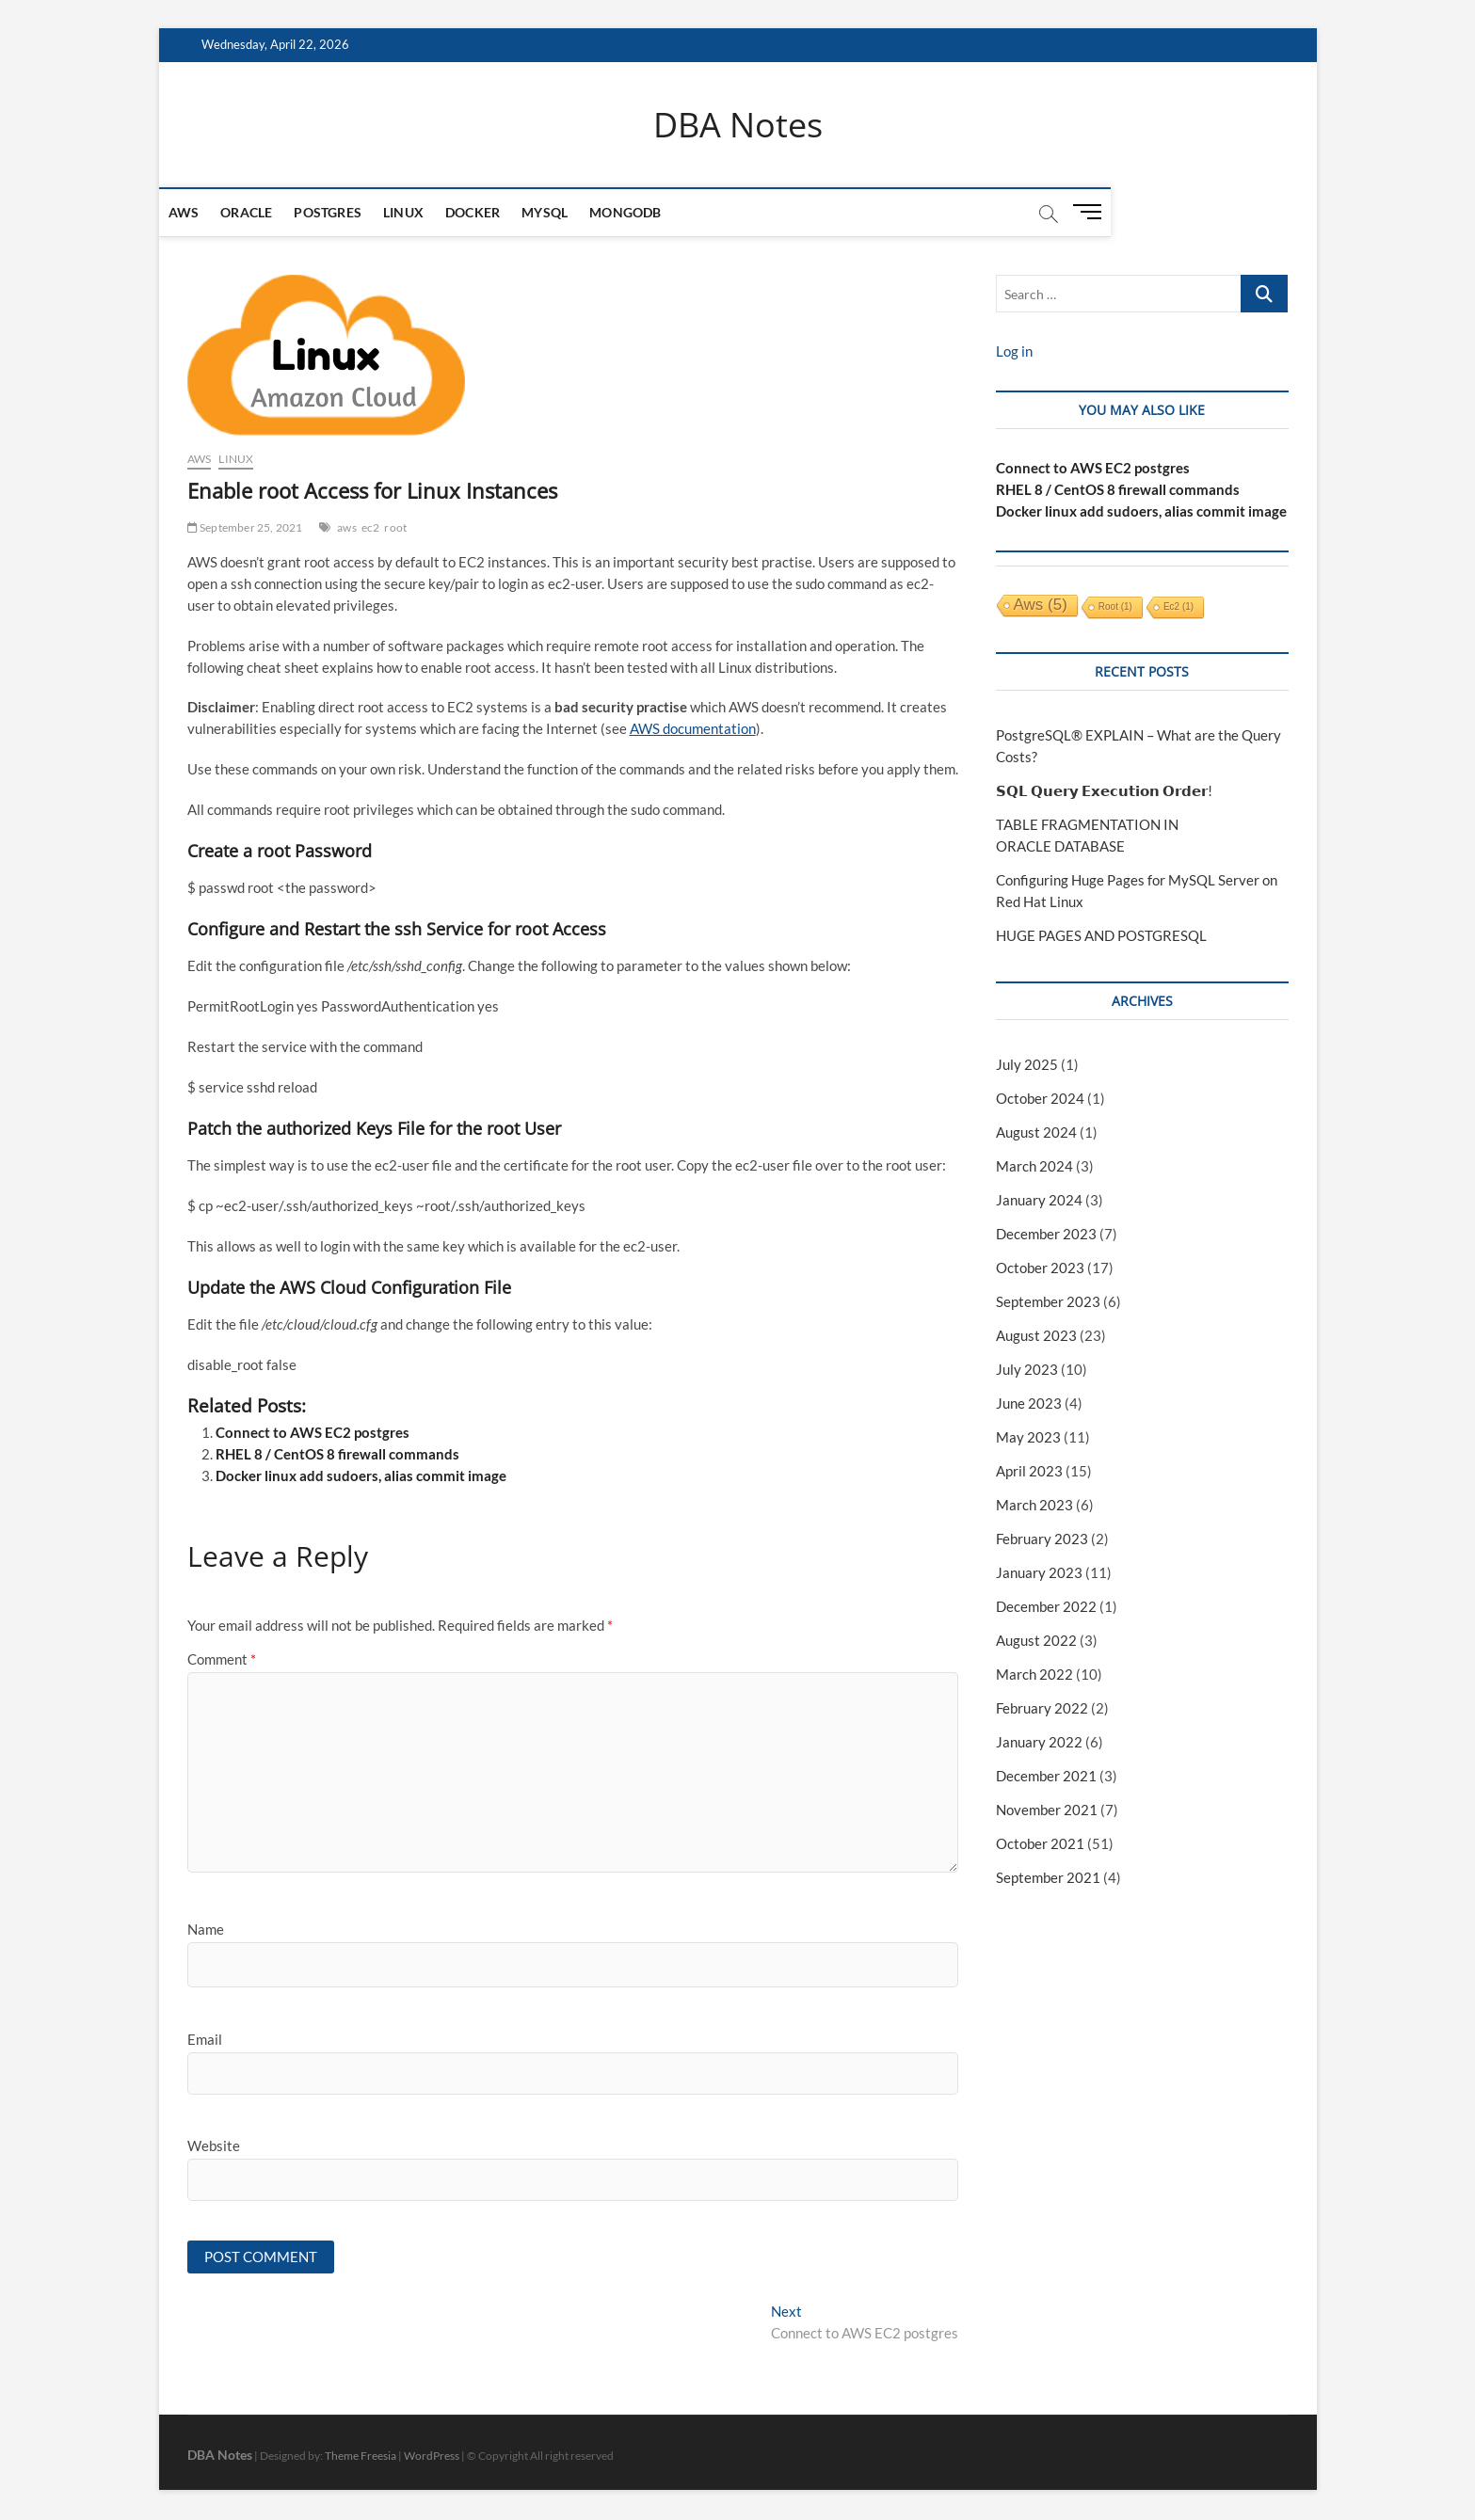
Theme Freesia (360, 2458)
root (395, 527)
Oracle (274, 213)
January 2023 (1039, 1572)
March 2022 (1034, 1674)
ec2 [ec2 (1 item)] (1178, 607)
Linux (431, 213)
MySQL (573, 213)
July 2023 (1027, 1370)
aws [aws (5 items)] (1040, 605)
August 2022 (1036, 1640)
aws (347, 527)
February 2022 (1042, 1707)
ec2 (370, 527)
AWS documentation (693, 729)
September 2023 (1048, 1302)
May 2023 (1028, 1437)
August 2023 (1036, 1336)
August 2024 (1036, 1132)
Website (213, 2146)
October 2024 (1040, 1099)
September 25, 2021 (245, 527)
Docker (500, 213)
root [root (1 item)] (1115, 607)
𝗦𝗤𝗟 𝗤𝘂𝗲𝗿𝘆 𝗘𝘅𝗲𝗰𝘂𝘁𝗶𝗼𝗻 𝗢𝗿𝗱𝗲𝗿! (1104, 791)
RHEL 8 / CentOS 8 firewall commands (337, 1454)
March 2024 (1034, 1166)
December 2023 (1046, 1234)
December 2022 (1046, 1606)
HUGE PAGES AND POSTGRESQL (1101, 936)
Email (204, 2039)
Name (205, 1930)
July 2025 (1027, 1065)
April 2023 (1029, 1470)
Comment (221, 1659)
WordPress (431, 2458)
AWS (212, 213)
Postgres (356, 213)
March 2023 (1034, 1504)
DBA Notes (738, 125)
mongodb (653, 213)
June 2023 (1029, 1404)
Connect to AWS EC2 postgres (312, 1433)
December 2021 (1046, 1775)
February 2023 (1042, 1538)
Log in (1014, 351)
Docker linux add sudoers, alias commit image (361, 1476)
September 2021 (1048, 1877)
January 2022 (1039, 1741)
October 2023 (1040, 1268)
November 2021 (1047, 1809)
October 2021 (1040, 1843)
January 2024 (1039, 1200)
